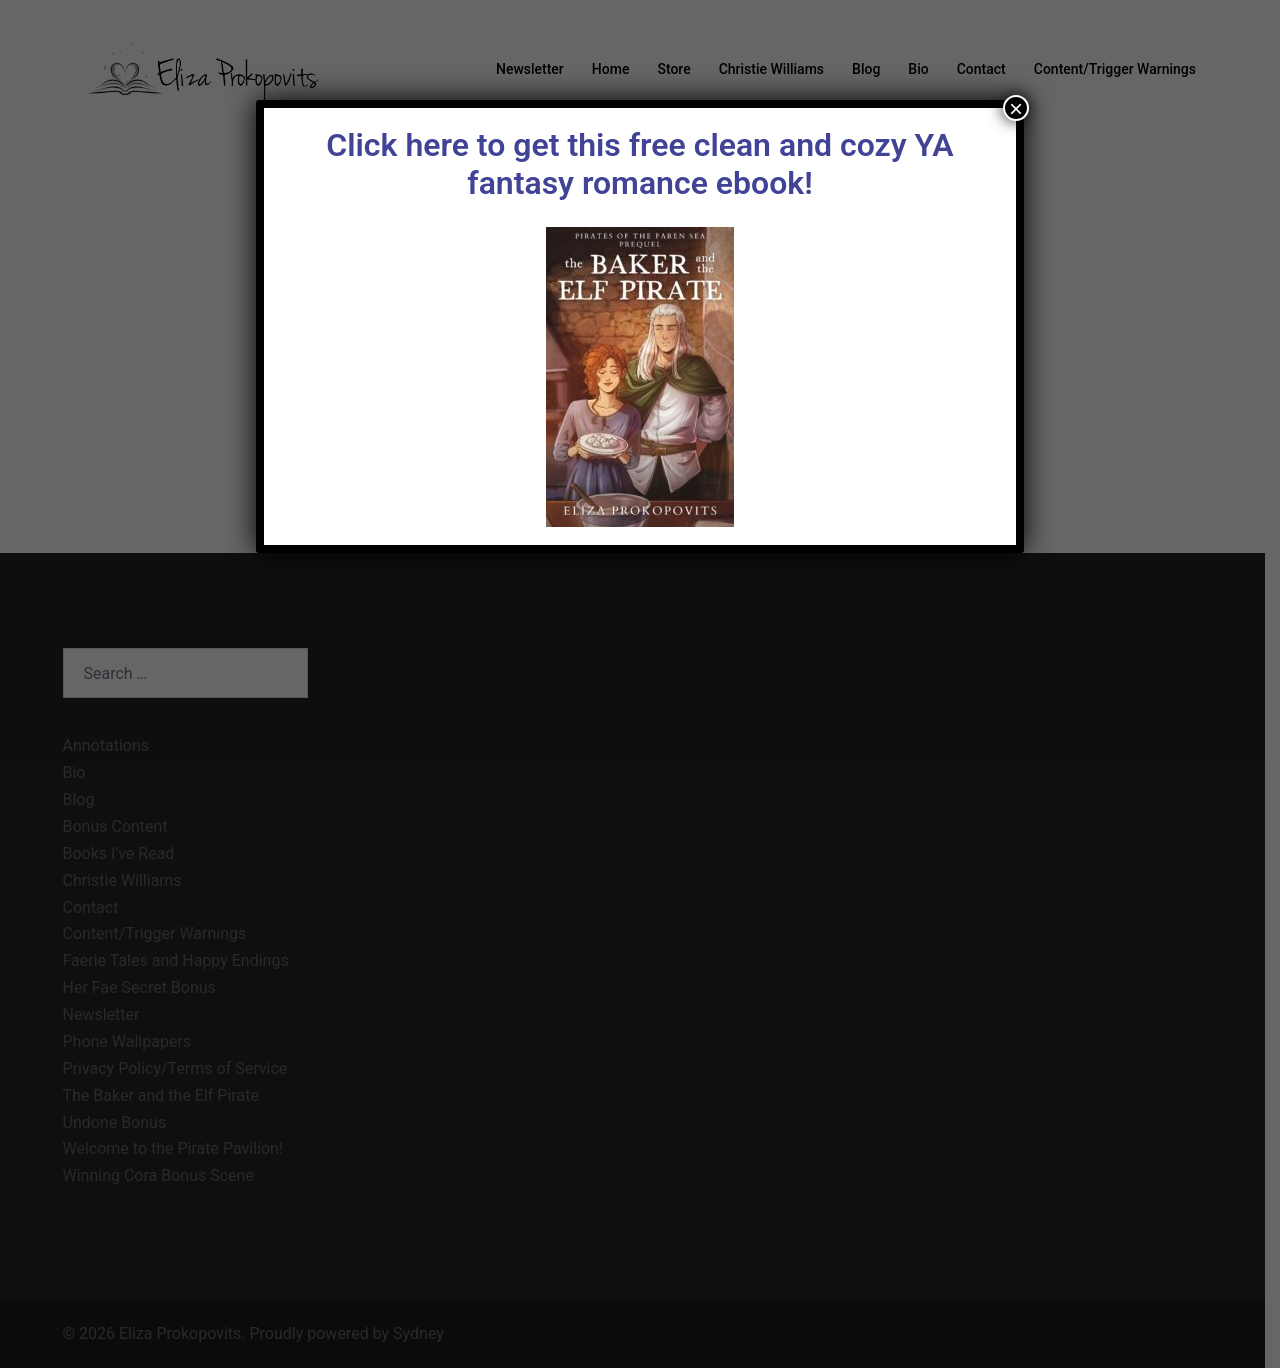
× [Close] (1016, 108)
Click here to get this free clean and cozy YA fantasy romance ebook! (639, 164)
